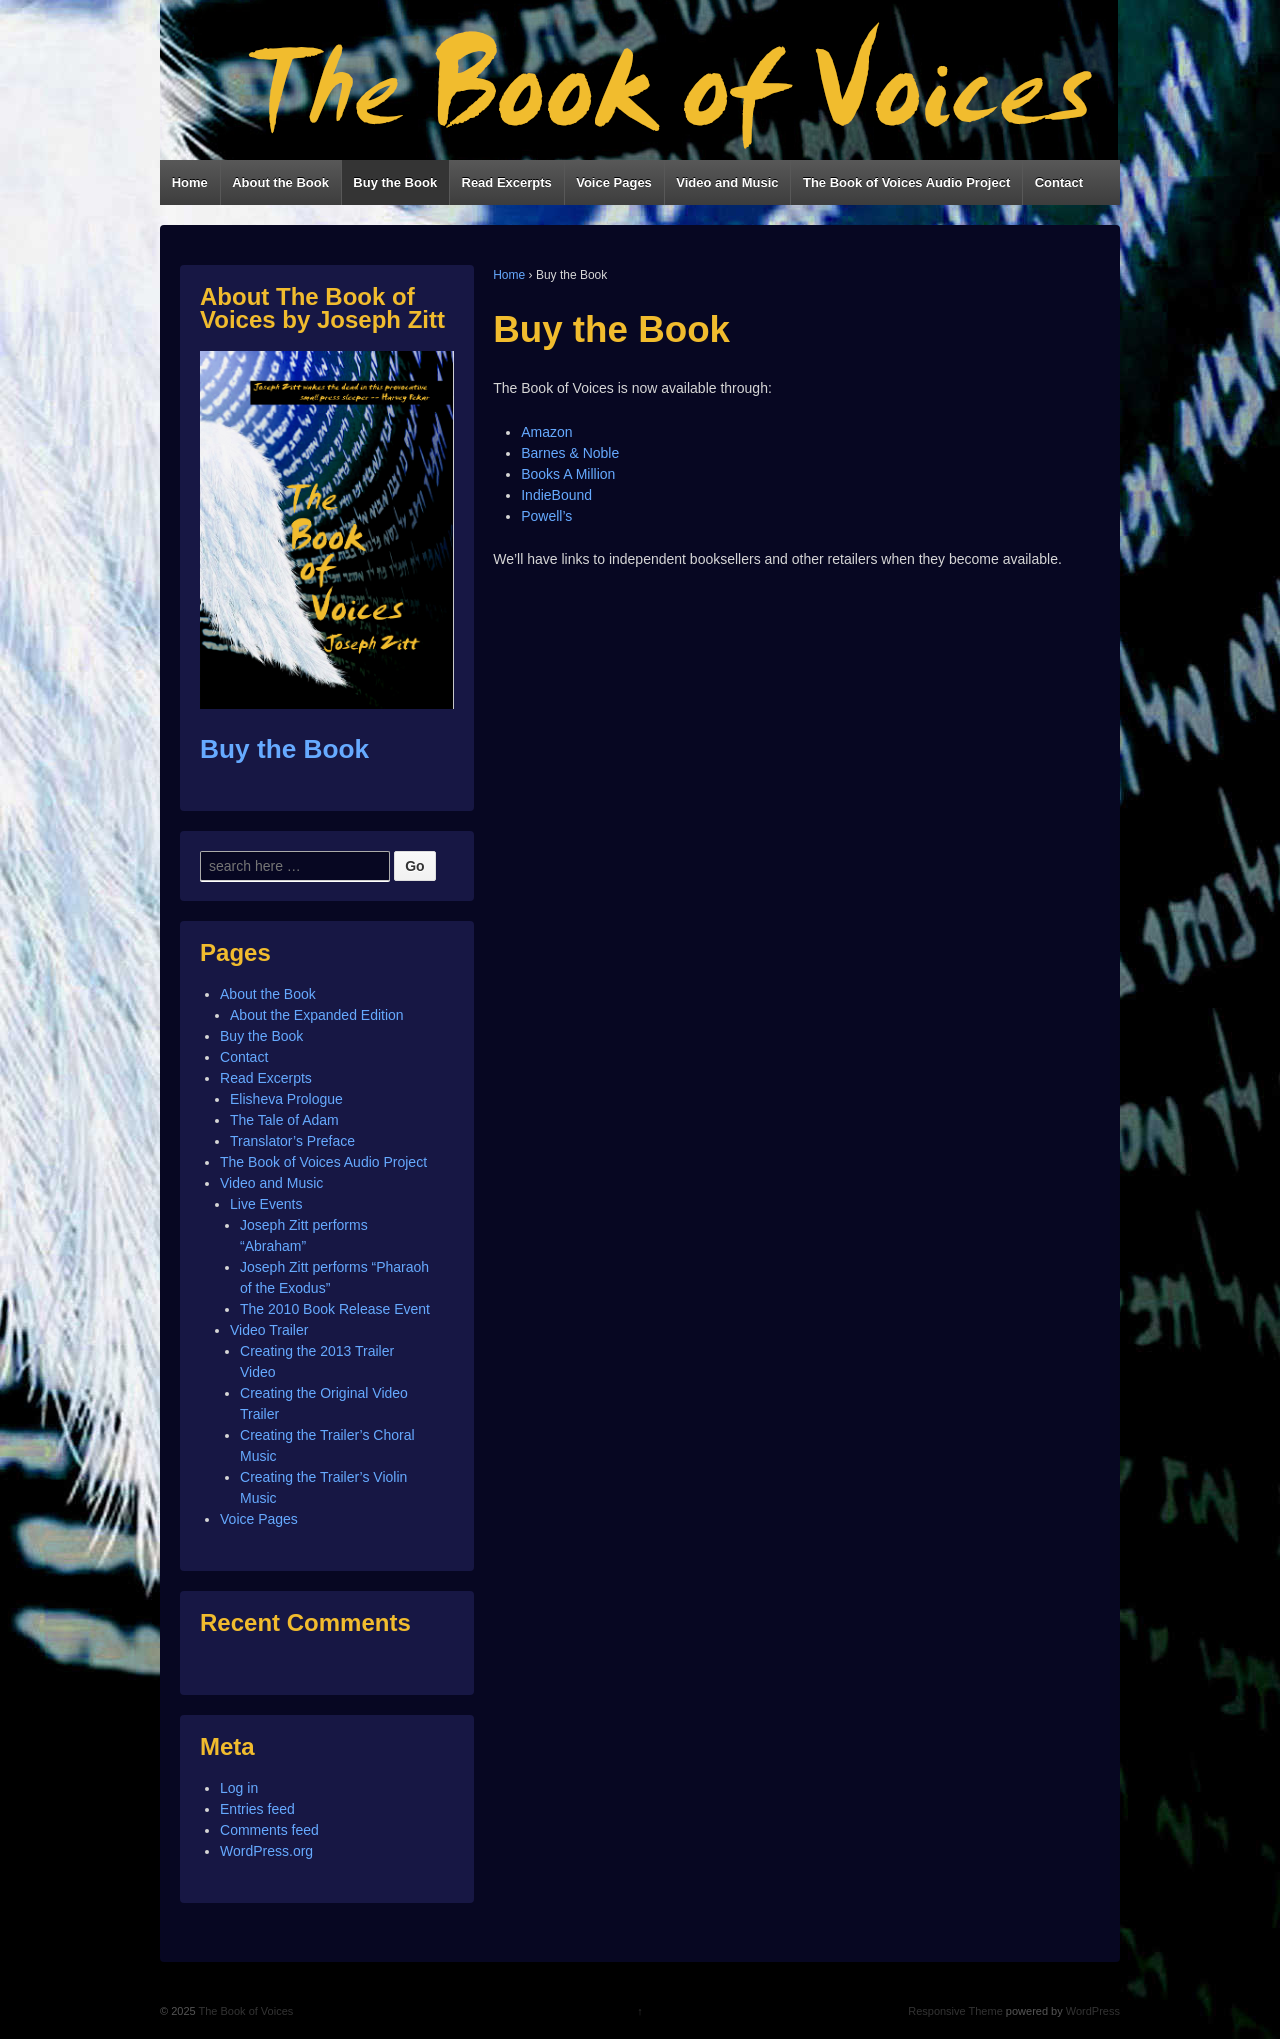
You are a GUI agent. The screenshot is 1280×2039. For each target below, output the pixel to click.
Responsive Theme (955, 2011)
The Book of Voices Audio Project (906, 182)
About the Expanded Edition (317, 1015)
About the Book (280, 182)
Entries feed (257, 1809)
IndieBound (556, 495)
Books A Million (568, 474)
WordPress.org (266, 1851)
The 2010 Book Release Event (335, 1309)
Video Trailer (269, 1330)
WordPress (1093, 2011)
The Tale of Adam (284, 1120)
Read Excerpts (507, 182)
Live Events (266, 1204)
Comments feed (269, 1830)
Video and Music (727, 182)
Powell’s (546, 516)
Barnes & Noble (570, 453)
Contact (1059, 182)
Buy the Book (395, 182)
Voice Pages (614, 182)
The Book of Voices (245, 2011)
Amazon (546, 432)
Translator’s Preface (292, 1141)
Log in (239, 1788)
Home (190, 182)
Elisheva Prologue (286, 1099)
